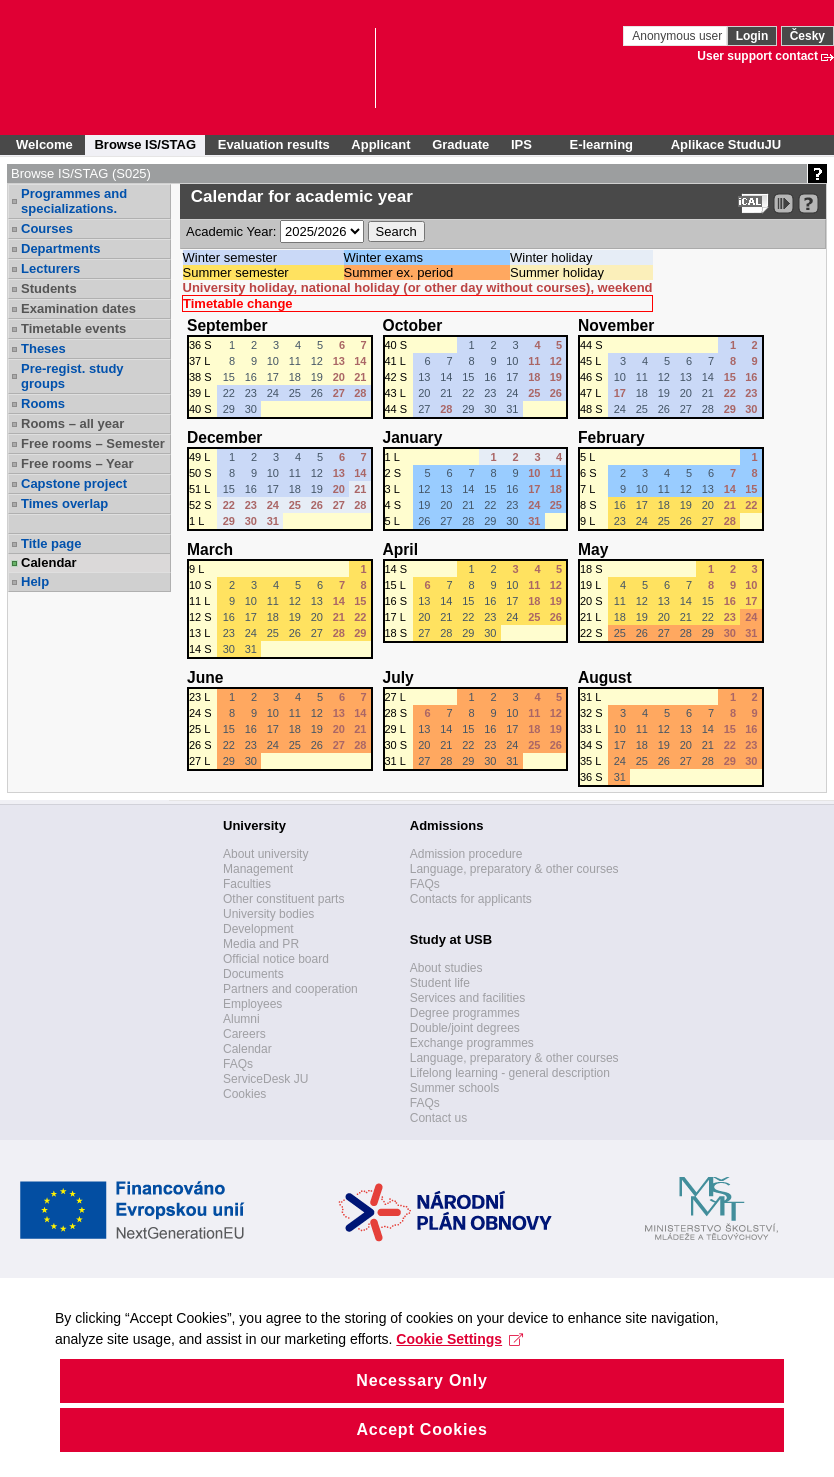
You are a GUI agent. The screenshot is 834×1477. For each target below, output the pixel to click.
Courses (47, 228)
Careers (244, 1034)
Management (258, 869)
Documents (253, 974)
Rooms (43, 403)
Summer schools (454, 1088)
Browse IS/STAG (145, 144)
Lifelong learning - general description (510, 1073)
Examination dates (78, 308)
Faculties (247, 884)
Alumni (241, 1019)
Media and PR (261, 944)
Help (35, 581)
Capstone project (74, 483)
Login (752, 36)
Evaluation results (274, 144)
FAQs (238, 1064)
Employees (252, 1004)
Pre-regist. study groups (72, 376)
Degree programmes (465, 1013)
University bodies (268, 914)
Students (49, 288)
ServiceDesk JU (265, 1079)
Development (258, 929)
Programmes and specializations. (74, 201)
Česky (807, 36)
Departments (60, 248)
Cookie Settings (464, 1370)
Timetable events (73, 328)
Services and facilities (467, 998)
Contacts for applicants (471, 899)
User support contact (757, 56)
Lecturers (50, 268)
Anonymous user (678, 36)
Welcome (44, 144)
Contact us (438, 1118)
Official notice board (276, 959)
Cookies (244, 1094)
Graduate (460, 144)
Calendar (49, 562)
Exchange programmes (472, 1043)
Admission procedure (466, 854)
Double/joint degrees (465, 1028)
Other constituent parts (283, 899)
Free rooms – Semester (93, 443)
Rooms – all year (72, 423)
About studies (446, 968)
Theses (43, 348)
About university (265, 854)
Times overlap (64, 503)
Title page (51, 543)
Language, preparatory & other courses (514, 869)
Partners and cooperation (290, 989)
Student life (440, 983)
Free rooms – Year (77, 463)
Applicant (380, 144)
